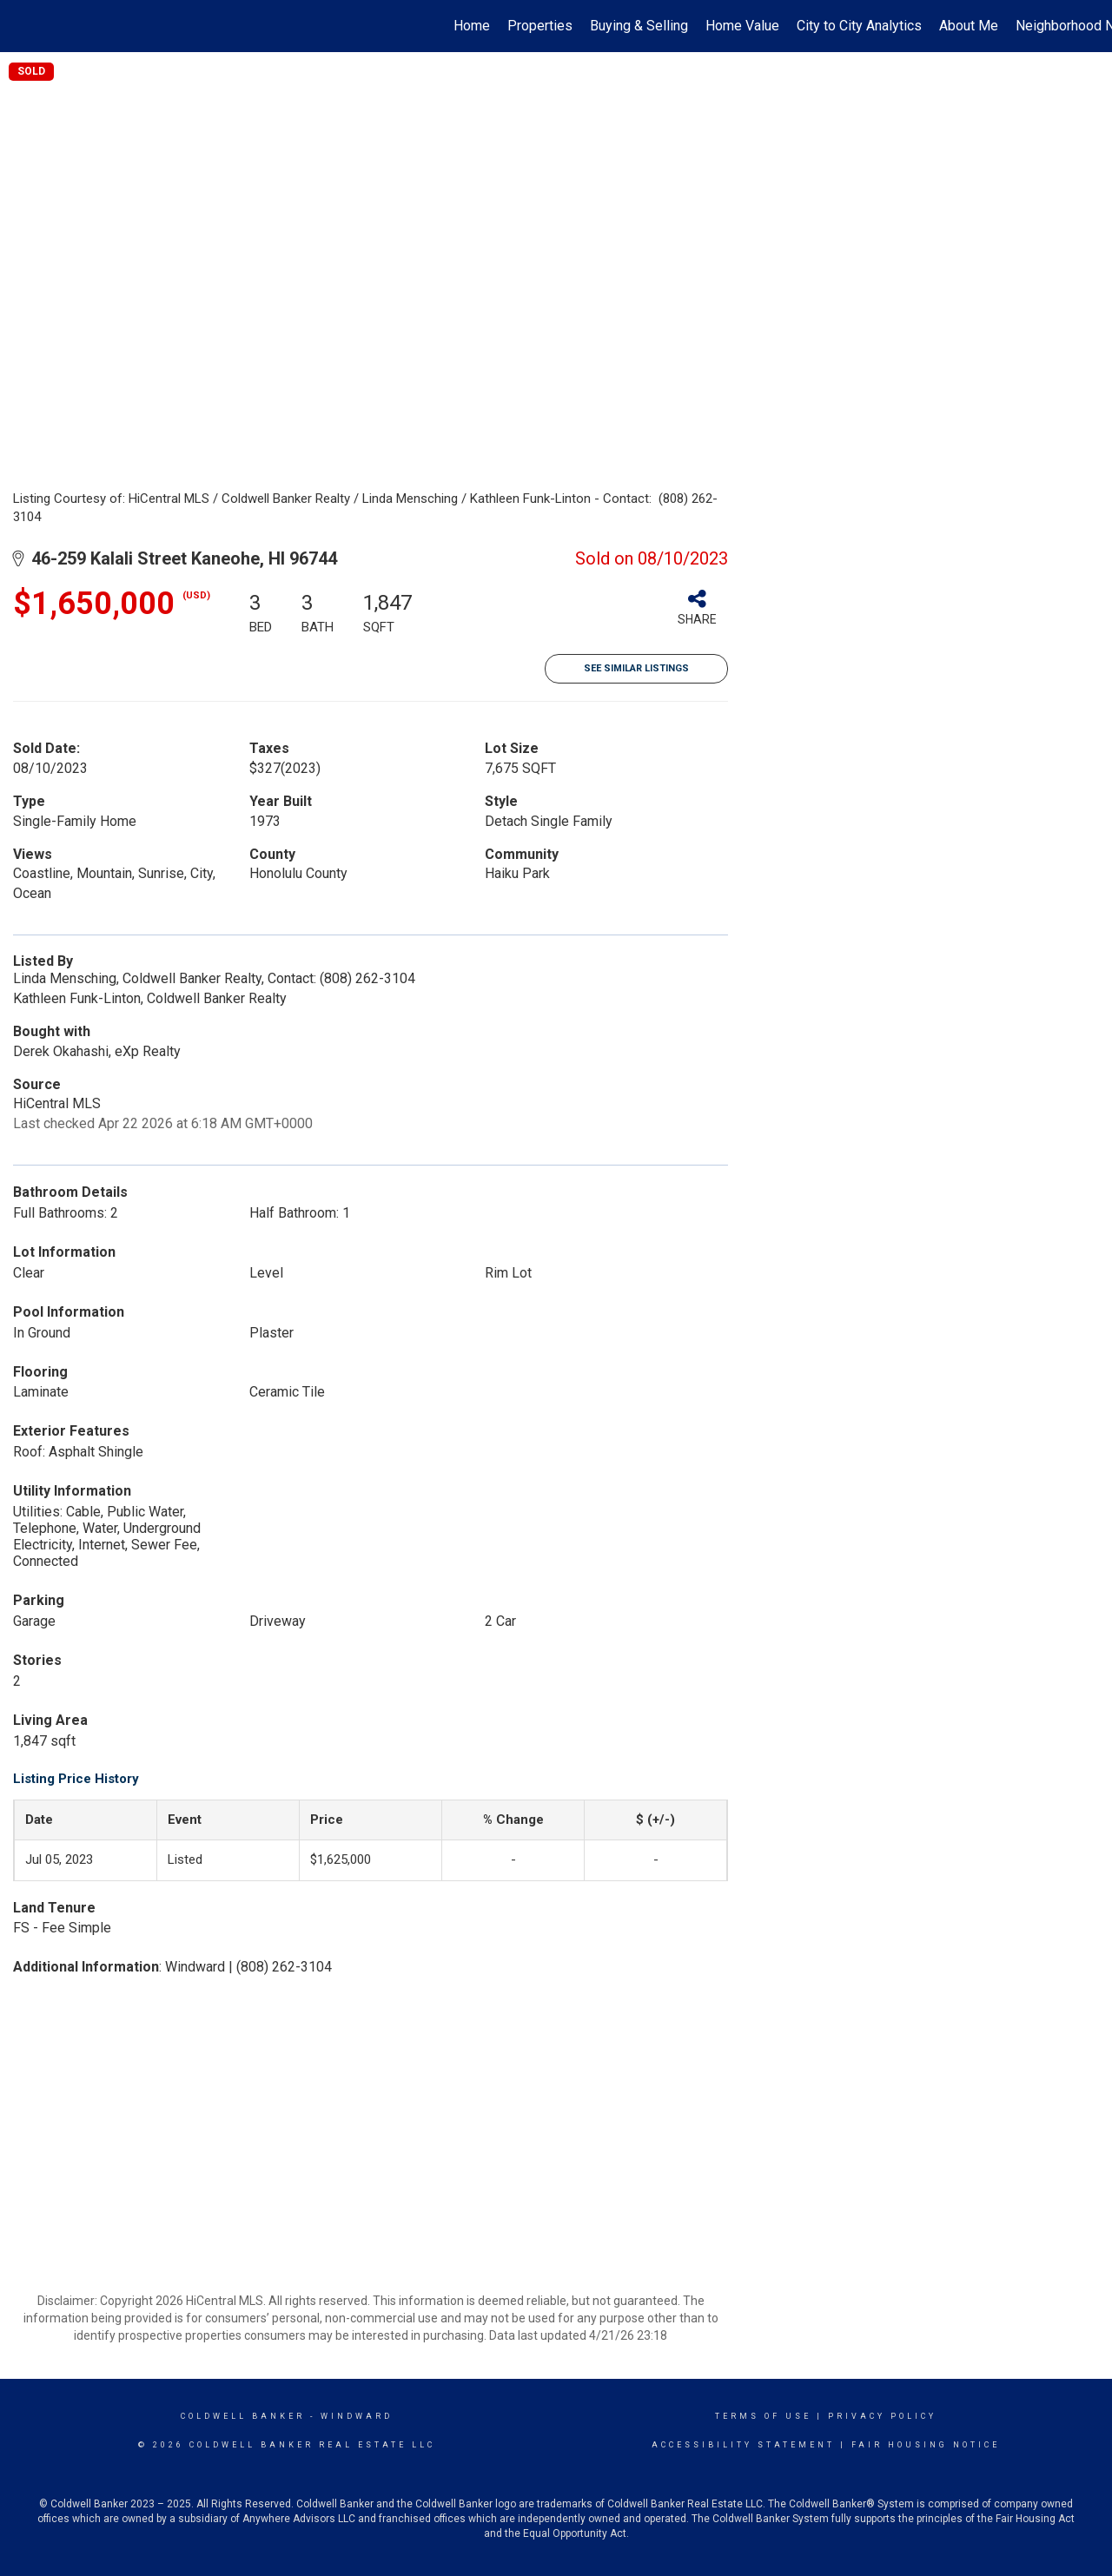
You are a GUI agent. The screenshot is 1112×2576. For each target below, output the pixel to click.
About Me (968, 25)
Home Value (742, 25)
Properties (540, 25)
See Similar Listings (636, 668)
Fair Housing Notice (925, 2445)
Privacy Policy (882, 2416)
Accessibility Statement (743, 2445)
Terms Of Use (763, 2416)
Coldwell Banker (243, 2416)
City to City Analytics (859, 25)
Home (471, 25)
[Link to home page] (22, 26)
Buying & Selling (639, 25)
